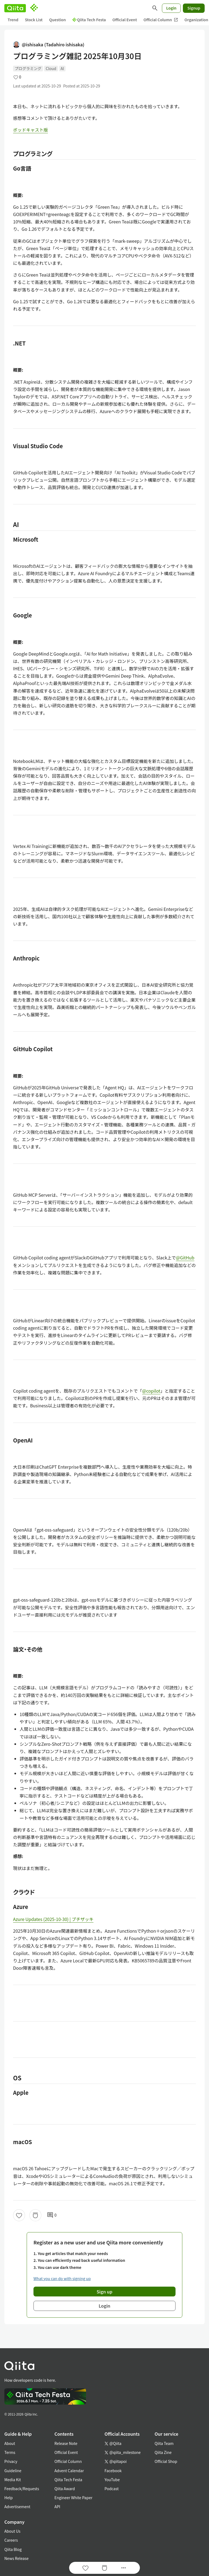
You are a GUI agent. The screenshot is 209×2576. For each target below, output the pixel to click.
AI (62, 68)
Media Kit (12, 2479)
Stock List (33, 19)
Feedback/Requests (21, 2488)
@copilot (151, 1390)
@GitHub (185, 1257)
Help (8, 2497)
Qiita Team (164, 2443)
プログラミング (28, 68)
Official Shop (166, 2461)
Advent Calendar (69, 2470)
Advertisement (17, 2506)
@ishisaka (48, 45)
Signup (193, 8)
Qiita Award (64, 2488)
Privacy (10, 2461)
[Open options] (124, 2568)
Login (171, 8)
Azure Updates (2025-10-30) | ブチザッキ (53, 1919)
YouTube (112, 2479)
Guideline (12, 2470)
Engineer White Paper (73, 2497)
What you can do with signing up (62, 2278)
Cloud (51, 68)
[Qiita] (15, 8)
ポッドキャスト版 (30, 129)
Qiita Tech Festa (89, 19)
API (57, 2506)
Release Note (65, 2443)
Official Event (124, 19)
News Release (16, 2558)
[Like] (19, 2215)
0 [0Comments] (52, 2215)
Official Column (160, 20)
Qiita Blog (13, 2549)
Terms (9, 2452)
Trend (13, 19)
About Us (12, 2531)
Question (57, 19)
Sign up (104, 2291)
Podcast (111, 2488)
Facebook (113, 2470)
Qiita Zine (163, 2452)
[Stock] (35, 2215)
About (9, 2443)
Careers (11, 2540)
